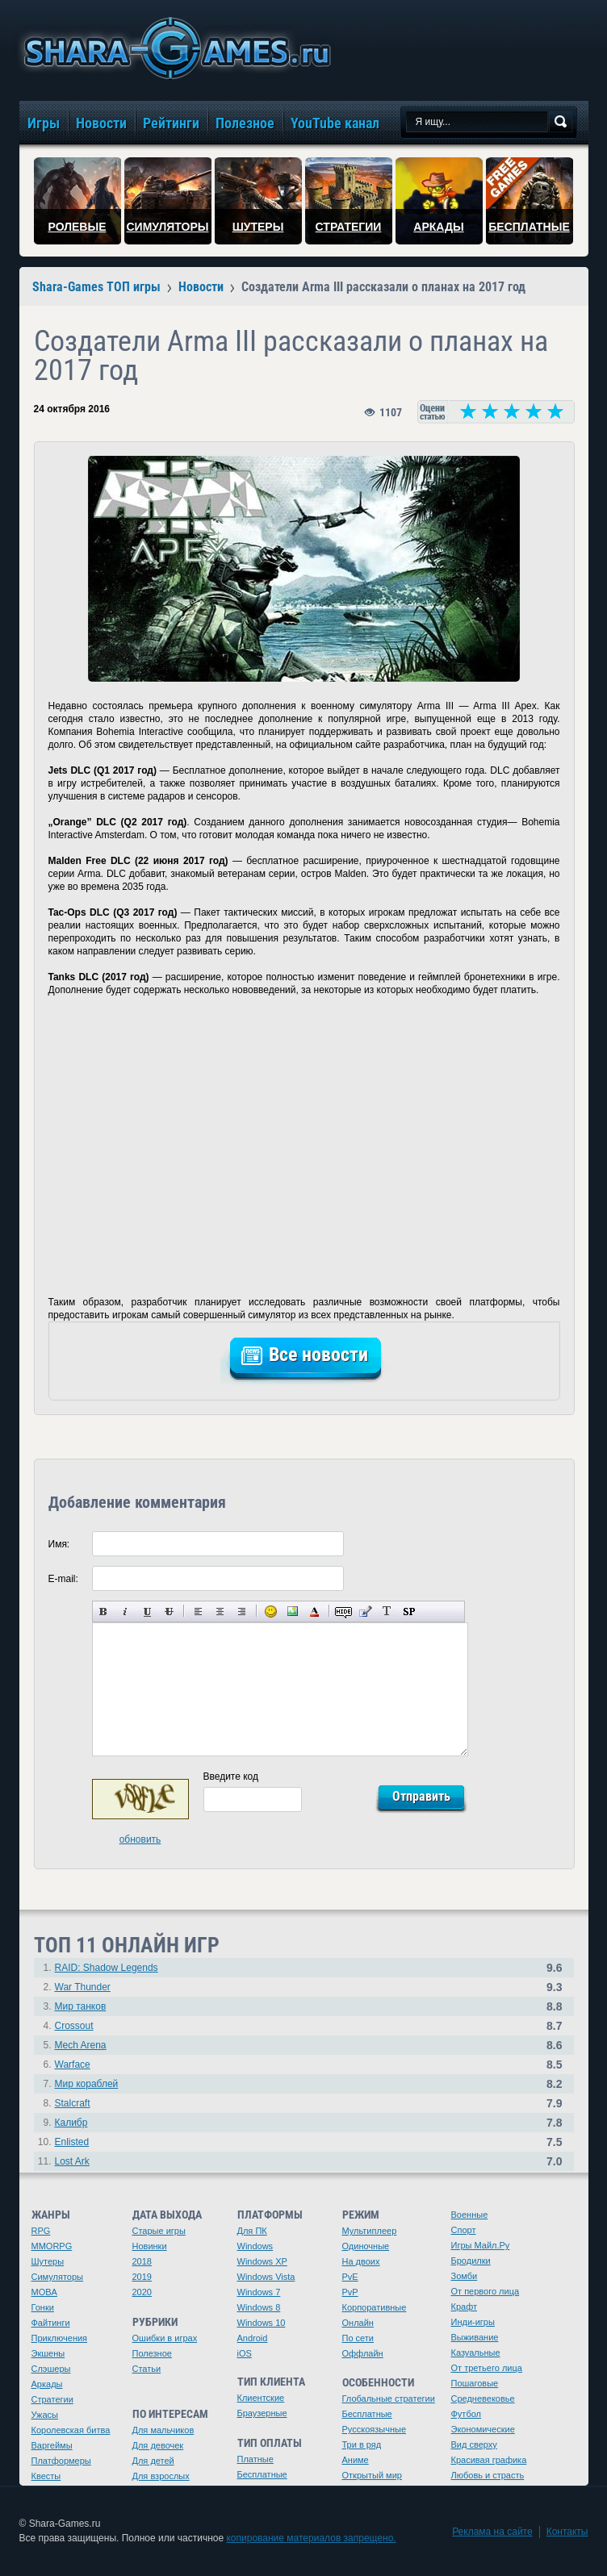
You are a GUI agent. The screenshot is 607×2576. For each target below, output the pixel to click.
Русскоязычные (374, 2429)
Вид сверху (474, 2444)
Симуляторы (57, 2277)
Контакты (567, 2531)
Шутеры (48, 2261)
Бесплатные (262, 2474)
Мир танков (81, 2006)
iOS (244, 2353)
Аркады (47, 2384)
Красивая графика (489, 2460)
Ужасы (45, 2414)
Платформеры (61, 2460)
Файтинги (50, 2323)
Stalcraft (72, 2103)
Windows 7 (259, 2292)
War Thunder (83, 1987)
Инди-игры (473, 2322)
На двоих (361, 2261)
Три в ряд (362, 2444)
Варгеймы (52, 2445)
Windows (255, 2246)
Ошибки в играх (165, 2338)
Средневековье (483, 2398)
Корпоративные (374, 2307)
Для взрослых (161, 2476)
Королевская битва (71, 2430)
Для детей (153, 2460)
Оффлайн (362, 2353)
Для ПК (252, 2231)
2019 (142, 2277)
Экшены (48, 2353)
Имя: (59, 1544)
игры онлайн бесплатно (174, 48)
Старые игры (159, 2231)
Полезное (152, 2353)
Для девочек (158, 2445)
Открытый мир (372, 2475)
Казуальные (475, 2352)
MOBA (44, 2292)
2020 (142, 2292)
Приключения (59, 2338)
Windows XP (262, 2261)
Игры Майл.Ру (480, 2245)
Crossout (74, 2025)
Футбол (466, 2414)
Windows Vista (266, 2277)
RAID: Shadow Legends (106, 1967)
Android (252, 2338)
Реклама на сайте (492, 2531)
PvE (350, 2277)
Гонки (42, 2307)
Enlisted (72, 2142)
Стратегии (52, 2399)
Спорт (463, 2230)
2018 (142, 2261)
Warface (72, 2064)
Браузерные (262, 2413)
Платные (255, 2459)
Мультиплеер (369, 2231)
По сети (358, 2338)
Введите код (231, 1776)
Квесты (46, 2476)
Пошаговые (475, 2383)
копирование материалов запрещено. (311, 2538)
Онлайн (358, 2323)
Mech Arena (81, 2045)
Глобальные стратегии (388, 2398)
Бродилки (471, 2260)
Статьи (146, 2369)
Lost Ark (72, 2161)
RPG (41, 2231)
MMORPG (52, 2246)
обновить (140, 1839)
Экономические (483, 2429)
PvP (350, 2292)
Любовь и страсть (488, 2475)
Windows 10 (261, 2323)
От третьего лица (486, 2368)
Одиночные (366, 2246)
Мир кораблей (87, 2084)
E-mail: (63, 1578)
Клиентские (261, 2398)
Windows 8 (259, 2307)
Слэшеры (51, 2369)
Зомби (464, 2276)
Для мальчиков (163, 2430)
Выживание (475, 2337)
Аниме (355, 2460)
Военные (469, 2214)
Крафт (464, 2306)
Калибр (71, 2122)
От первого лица (485, 2291)
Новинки (149, 2246)
